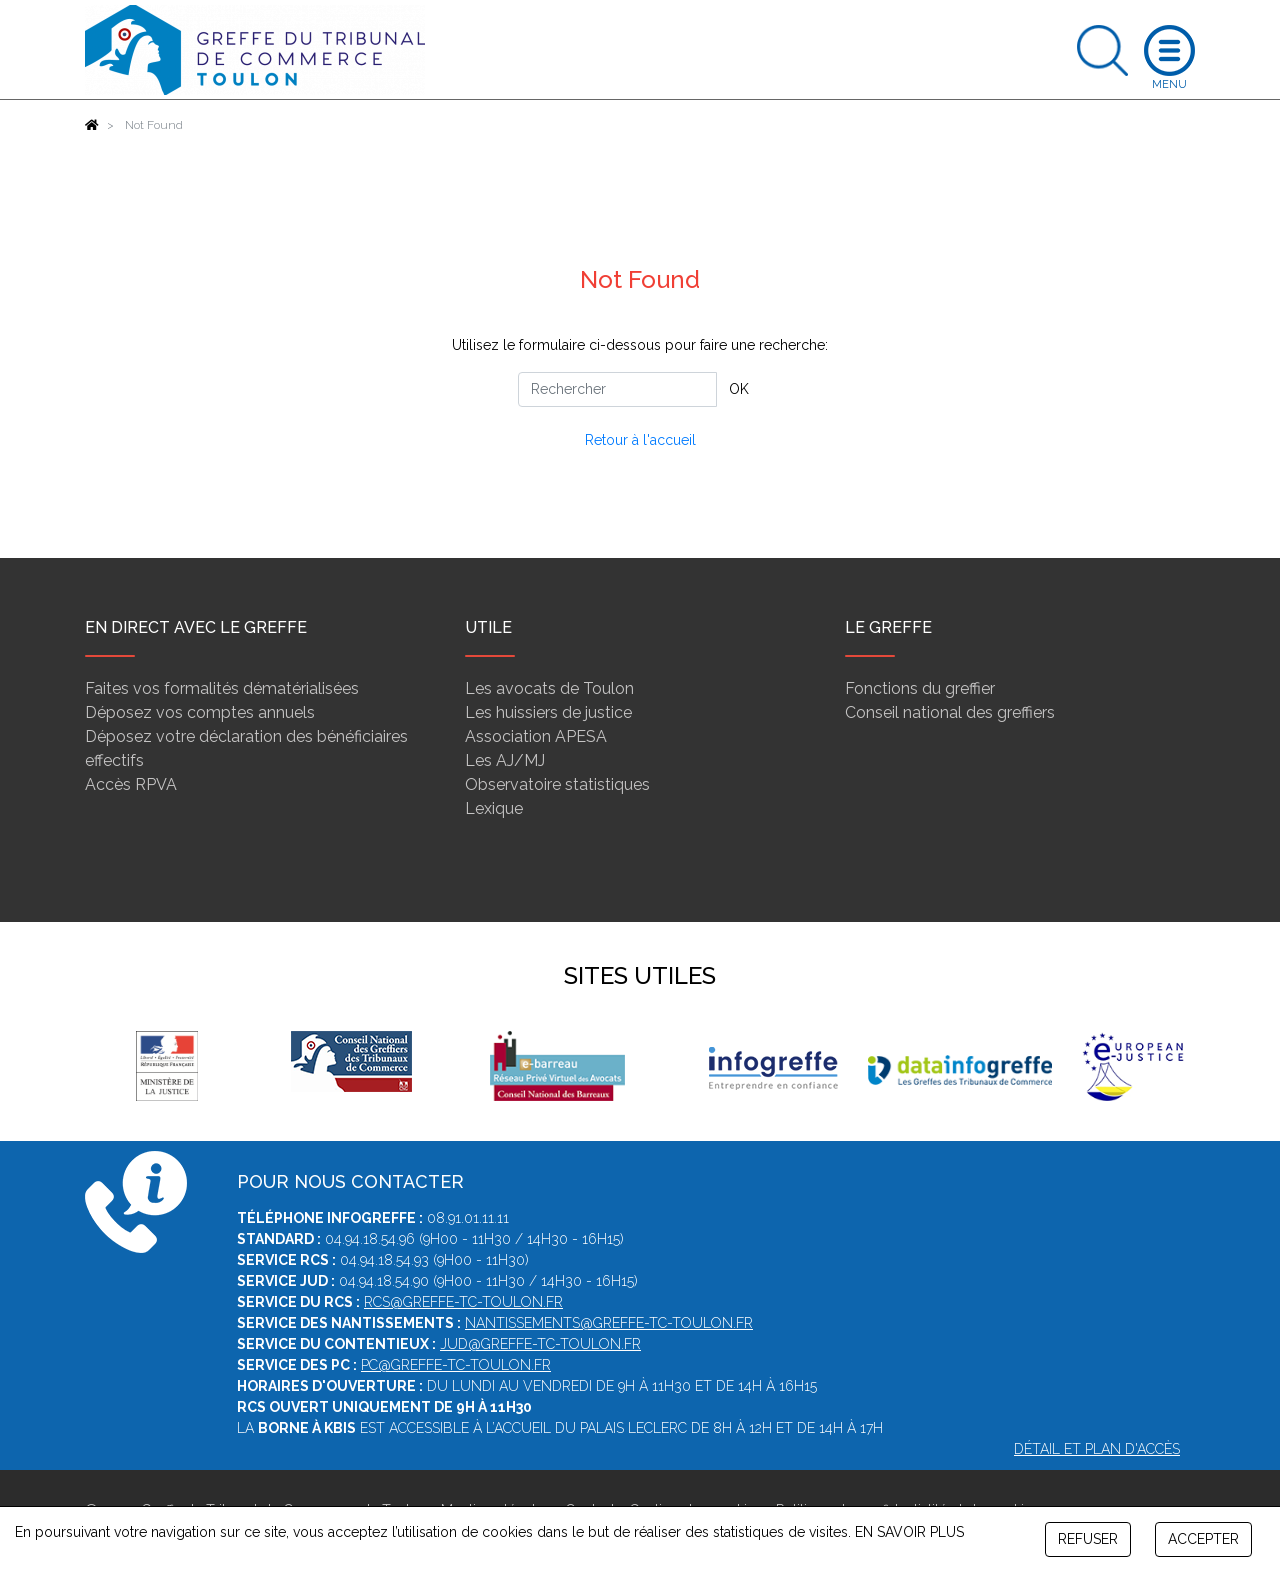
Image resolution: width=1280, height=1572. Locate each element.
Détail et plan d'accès (1097, 1449)
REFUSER (1088, 1539)
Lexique (494, 808)
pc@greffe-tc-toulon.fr (456, 1365)
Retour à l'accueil (640, 440)
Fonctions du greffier (920, 688)
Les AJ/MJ (505, 760)
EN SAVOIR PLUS (909, 1532)
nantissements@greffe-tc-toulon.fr (609, 1323)
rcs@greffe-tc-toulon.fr (463, 1302)
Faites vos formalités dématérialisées (222, 688)
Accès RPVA (131, 784)
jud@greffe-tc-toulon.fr (540, 1344)
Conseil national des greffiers (950, 712)
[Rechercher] (617, 389)
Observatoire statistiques (557, 784)
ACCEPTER (1203, 1539)
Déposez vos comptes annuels (200, 712)
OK (739, 389)
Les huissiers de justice (548, 712)
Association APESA (536, 736)
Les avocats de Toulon (549, 688)
